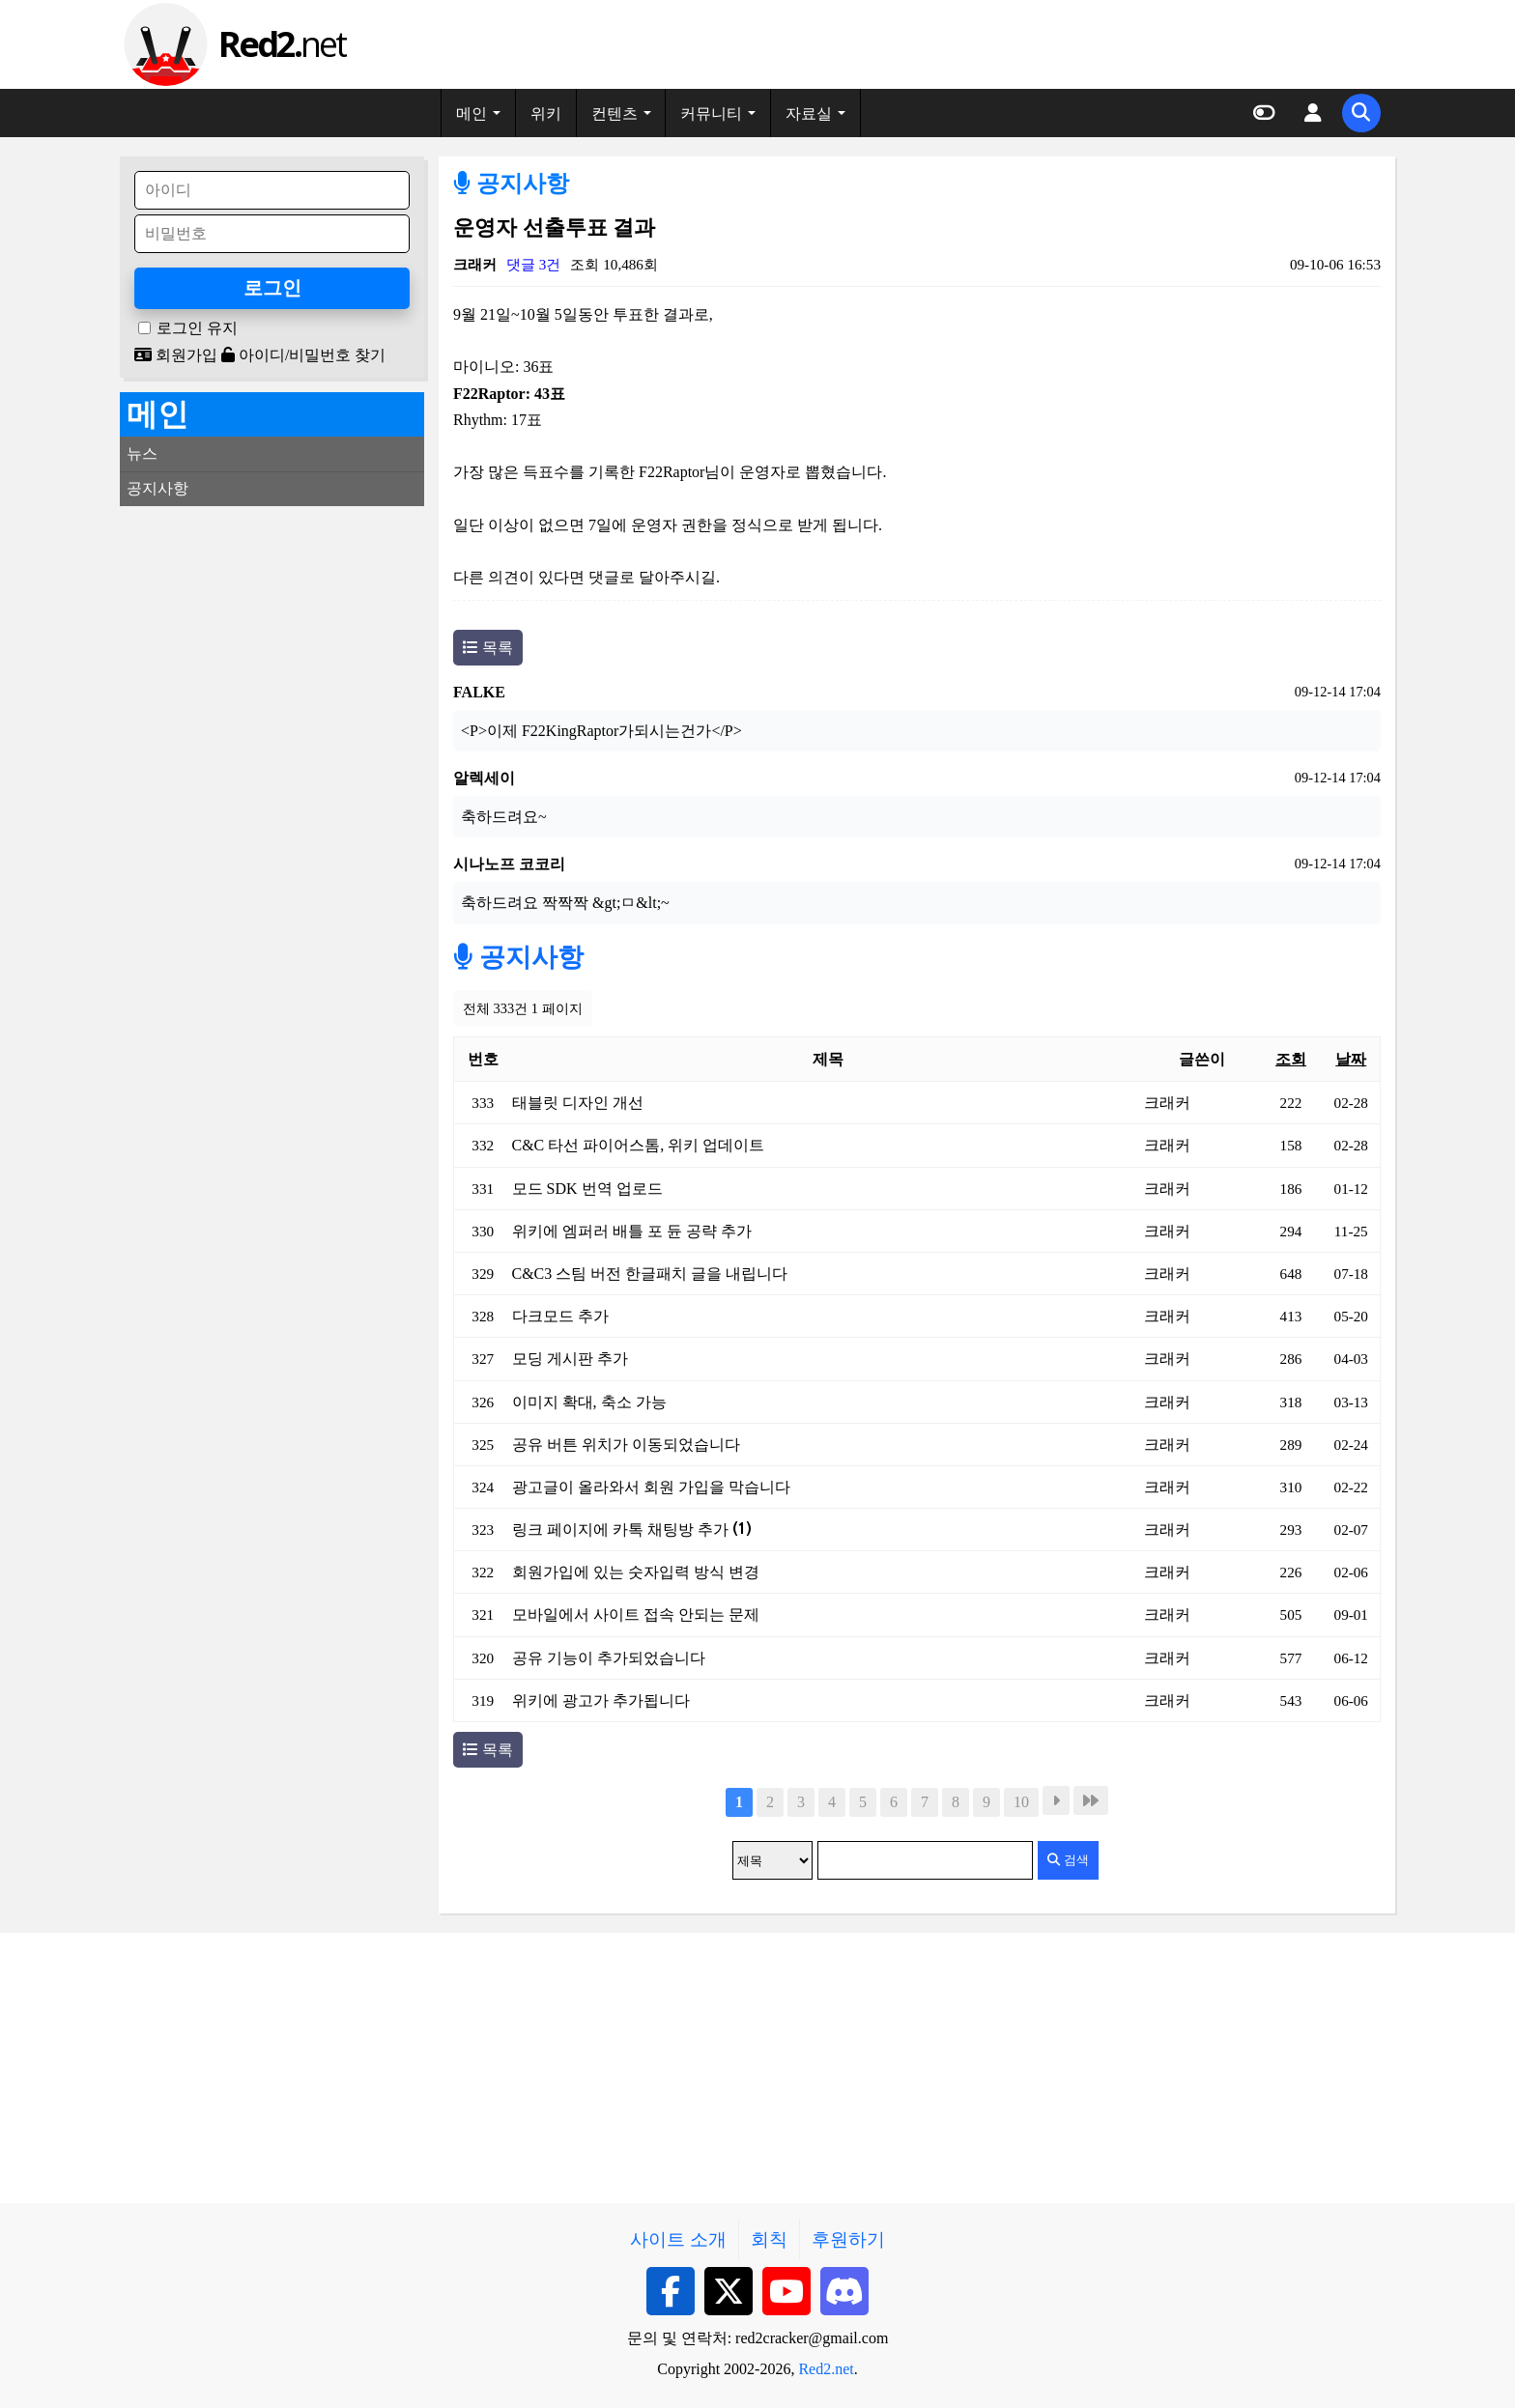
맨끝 (1090, 1800)
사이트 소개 (678, 2239)
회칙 (769, 2239)
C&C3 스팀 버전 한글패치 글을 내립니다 (650, 1273)
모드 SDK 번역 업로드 (587, 1188)
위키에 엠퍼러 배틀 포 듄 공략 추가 (632, 1231)
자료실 (809, 113)
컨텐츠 (614, 113)
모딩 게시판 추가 (570, 1358)
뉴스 (142, 453)
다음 (1056, 1800)
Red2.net (825, 2369)
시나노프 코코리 (509, 864)
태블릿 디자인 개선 (577, 1102)
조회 (1290, 1059)
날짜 (1350, 1059)
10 (1021, 1802)
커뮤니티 (711, 113)
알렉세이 (484, 778)
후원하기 (848, 2239)
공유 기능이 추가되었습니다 (608, 1658)
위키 (545, 113)
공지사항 (511, 183)
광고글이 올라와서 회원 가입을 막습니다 (651, 1487)
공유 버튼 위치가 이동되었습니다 (626, 1444)
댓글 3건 (533, 264)
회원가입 (175, 355)
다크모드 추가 (560, 1316)
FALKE (479, 692)
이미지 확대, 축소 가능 (589, 1402)
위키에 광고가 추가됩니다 (601, 1700)
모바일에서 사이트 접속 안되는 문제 (635, 1614)
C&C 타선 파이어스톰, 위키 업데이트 (638, 1145)
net (281, 44)
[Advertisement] (272, 641)
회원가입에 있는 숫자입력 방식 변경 (635, 1572)
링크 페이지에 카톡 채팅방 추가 (632, 1529)
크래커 (475, 264)
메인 (471, 113)
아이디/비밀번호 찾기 (303, 355)
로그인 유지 (197, 328)
